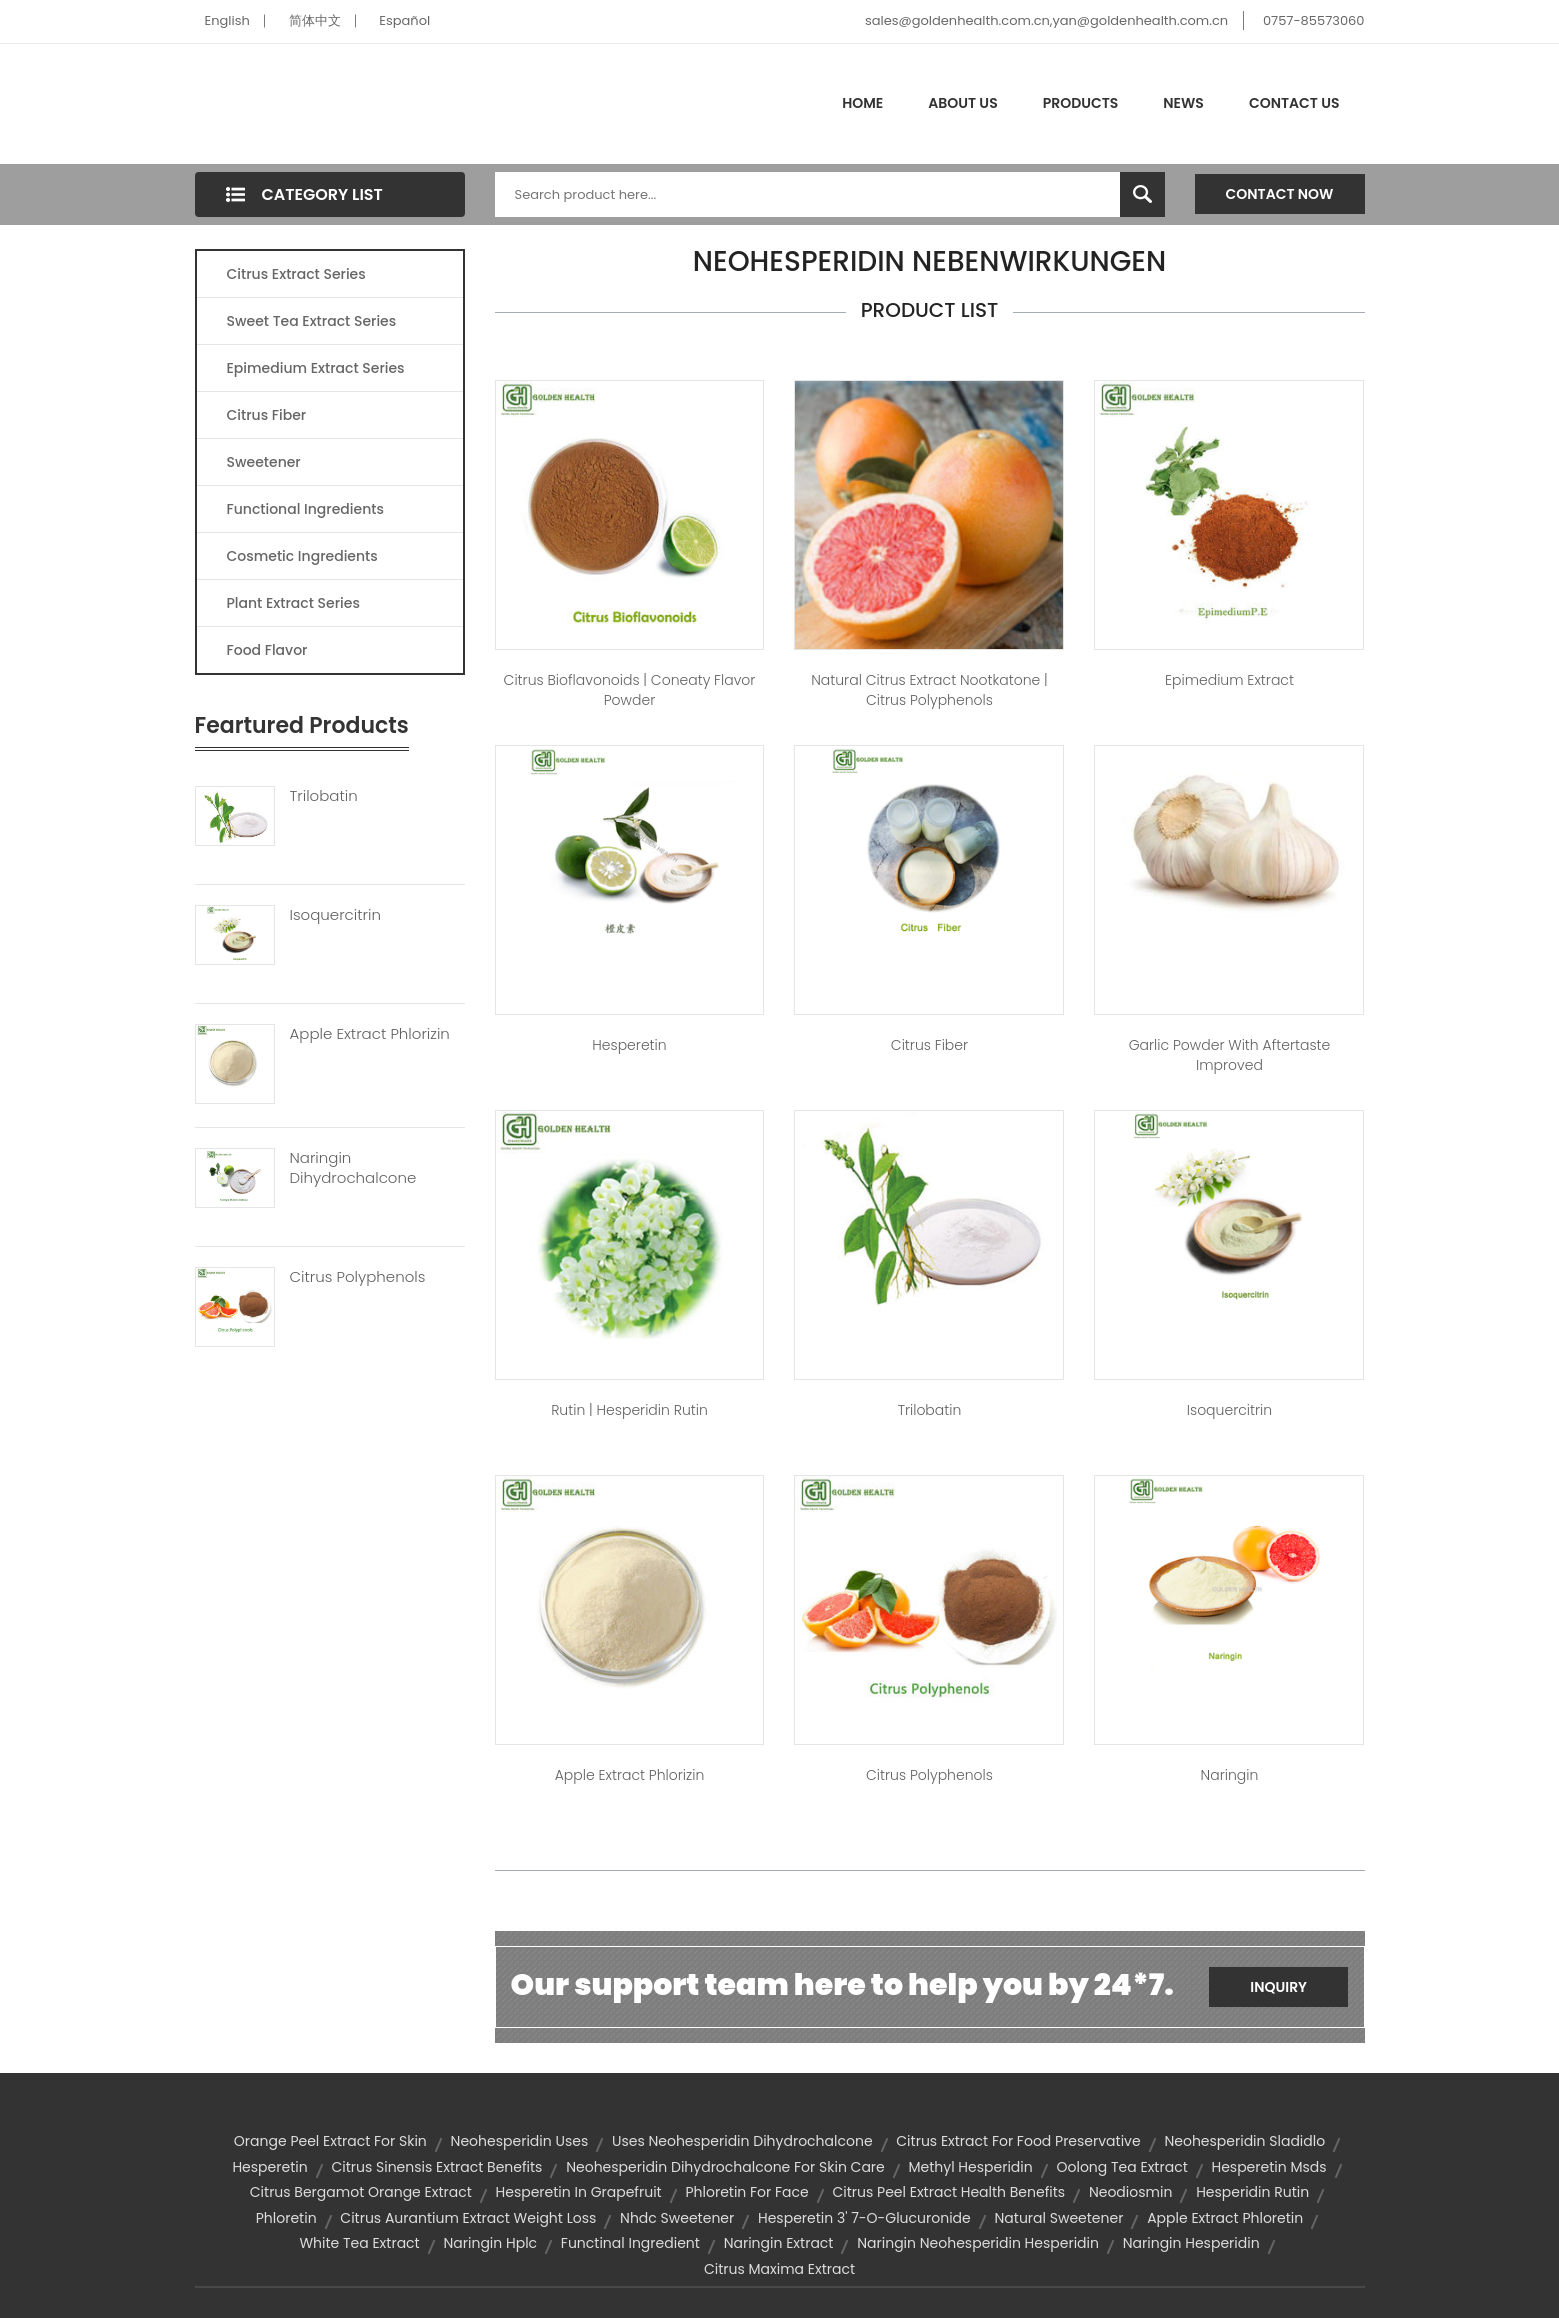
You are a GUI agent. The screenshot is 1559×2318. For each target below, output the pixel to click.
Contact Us (1294, 103)
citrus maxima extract (779, 2269)
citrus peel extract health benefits (948, 2192)
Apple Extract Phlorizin (370, 1034)
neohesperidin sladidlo (1244, 2141)
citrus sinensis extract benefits (436, 2167)
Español (404, 20)
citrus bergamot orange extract (361, 2192)
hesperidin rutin (1252, 2192)
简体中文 (315, 20)
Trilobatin (324, 796)
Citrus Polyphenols (358, 1277)
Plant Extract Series (293, 603)
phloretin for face (746, 2192)
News (1183, 103)
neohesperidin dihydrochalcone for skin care (725, 2167)
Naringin (1230, 1775)
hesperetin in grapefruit (579, 2192)
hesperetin (269, 2167)
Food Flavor (267, 650)
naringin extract (779, 2243)
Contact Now (1280, 194)
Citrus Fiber (267, 415)
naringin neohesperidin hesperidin (978, 2243)
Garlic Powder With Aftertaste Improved (1230, 1055)
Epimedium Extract (1229, 680)
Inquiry (1278, 1987)
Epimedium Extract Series (316, 368)
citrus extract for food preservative (1018, 2141)
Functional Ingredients (305, 509)
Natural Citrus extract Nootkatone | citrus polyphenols (929, 690)
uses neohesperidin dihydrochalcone (742, 2141)
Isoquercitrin (335, 915)
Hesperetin (629, 1045)
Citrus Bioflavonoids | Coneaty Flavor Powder (630, 690)
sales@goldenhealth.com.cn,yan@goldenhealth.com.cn (1046, 20)
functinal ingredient (630, 2243)
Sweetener (264, 462)
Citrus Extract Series (296, 274)
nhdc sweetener (677, 2218)
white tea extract (359, 2243)
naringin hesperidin (1191, 2243)
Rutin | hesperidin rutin (629, 1410)
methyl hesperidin (971, 2167)
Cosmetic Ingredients (302, 556)
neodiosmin (1130, 2192)
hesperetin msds (1268, 2167)
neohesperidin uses (520, 2141)
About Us (962, 103)
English (227, 20)
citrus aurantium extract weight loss (468, 2218)
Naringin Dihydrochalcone (353, 1168)
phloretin (286, 2218)
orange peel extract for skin (330, 2141)
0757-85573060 (1314, 20)
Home (862, 103)
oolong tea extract (1121, 2167)
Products (1081, 103)
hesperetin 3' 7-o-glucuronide (864, 2218)
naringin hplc (490, 2243)
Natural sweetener (1058, 2218)
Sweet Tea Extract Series (312, 321)
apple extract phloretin (1225, 2218)
